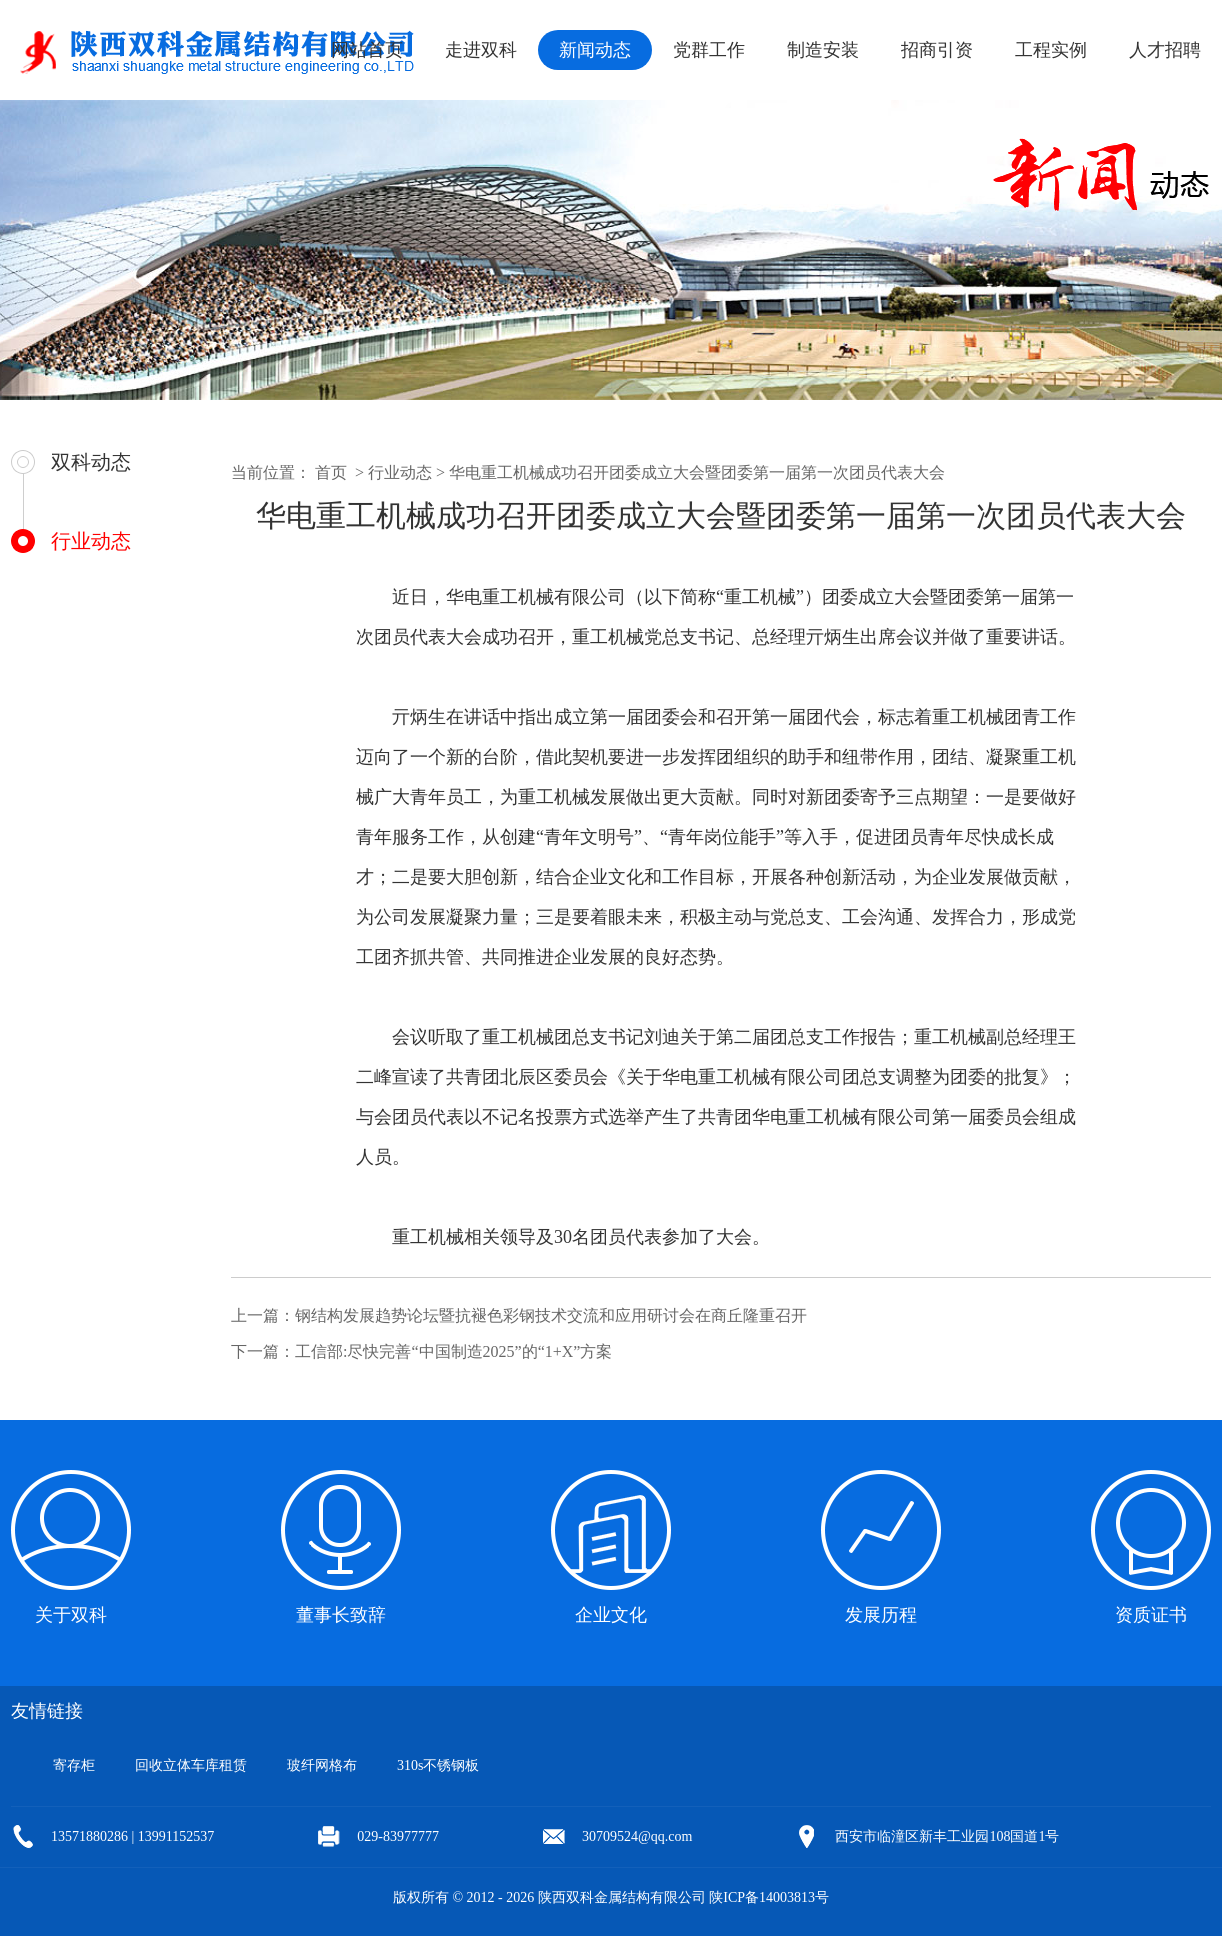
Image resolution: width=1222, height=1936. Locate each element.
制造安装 (823, 50)
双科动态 (91, 462)
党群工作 (709, 50)
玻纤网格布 (322, 1765)
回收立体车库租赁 (191, 1765)
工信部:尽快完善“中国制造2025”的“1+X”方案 (453, 1351)
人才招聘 (1165, 50)
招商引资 (937, 50)
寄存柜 (74, 1765)
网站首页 (367, 50)
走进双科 (481, 50)
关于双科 (71, 1615)
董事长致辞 (341, 1615)
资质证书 (1151, 1615)
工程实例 (1051, 50)
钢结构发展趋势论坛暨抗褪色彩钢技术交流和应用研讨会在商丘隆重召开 (551, 1315)
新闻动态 (595, 50)
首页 (331, 472)
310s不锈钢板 (438, 1765)
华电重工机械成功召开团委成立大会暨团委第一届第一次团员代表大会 (697, 472)
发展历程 (881, 1615)
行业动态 (91, 541)
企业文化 (611, 1615)
